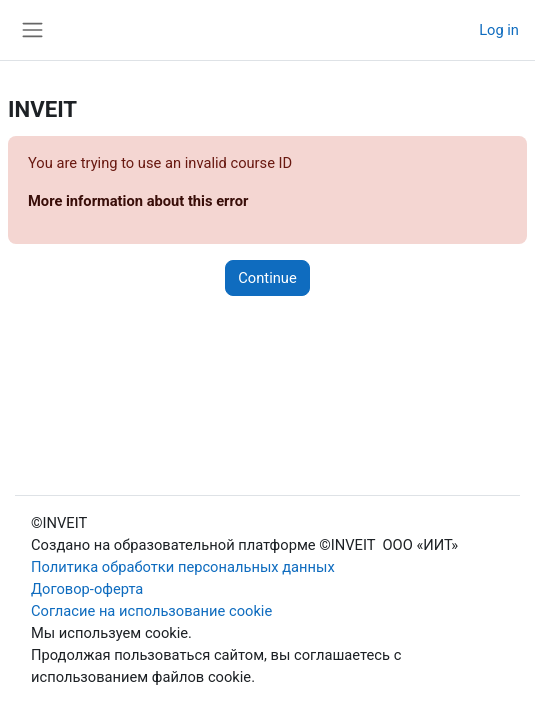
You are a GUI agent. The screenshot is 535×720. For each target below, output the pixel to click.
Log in (499, 30)
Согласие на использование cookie (151, 611)
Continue (267, 278)
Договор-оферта (87, 589)
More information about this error (138, 201)
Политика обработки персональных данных (183, 567)
